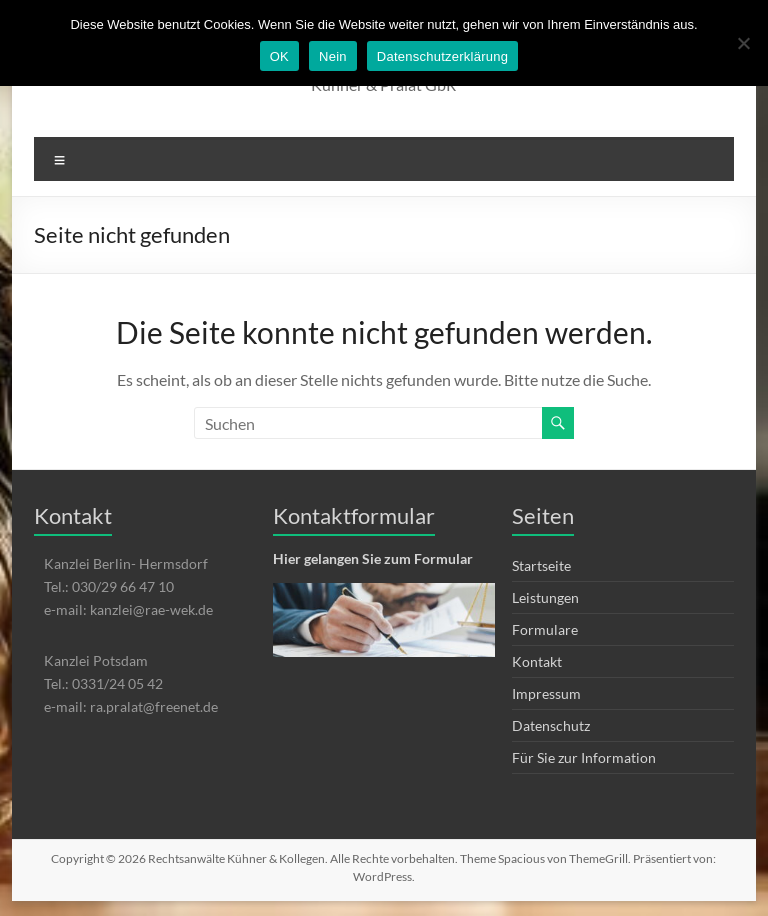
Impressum (546, 693)
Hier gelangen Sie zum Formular (373, 558)
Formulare (545, 629)
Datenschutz (551, 725)
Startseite (541, 565)
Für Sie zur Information (584, 757)
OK (279, 56)
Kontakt (537, 661)
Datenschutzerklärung (442, 56)
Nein (333, 56)
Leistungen (545, 597)
